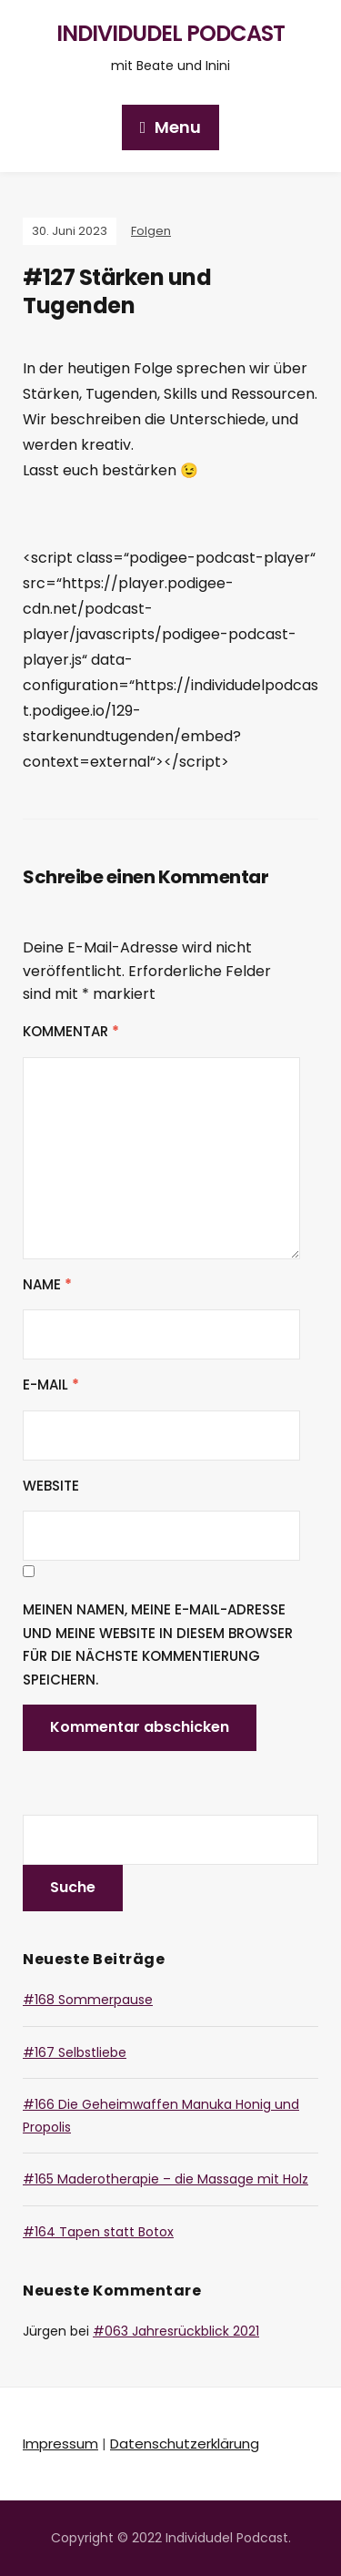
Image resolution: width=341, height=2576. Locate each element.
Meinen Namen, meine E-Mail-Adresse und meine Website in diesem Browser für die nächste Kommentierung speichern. (158, 1644)
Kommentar (71, 1031)
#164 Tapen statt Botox (98, 2232)
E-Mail (51, 1384)
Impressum (60, 2443)
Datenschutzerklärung (184, 2443)
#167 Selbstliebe (74, 2052)
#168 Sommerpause (88, 2000)
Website (51, 1485)
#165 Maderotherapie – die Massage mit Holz (165, 2179)
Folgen (151, 230)
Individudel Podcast (170, 33)
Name (47, 1284)
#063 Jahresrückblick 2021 (176, 2331)
